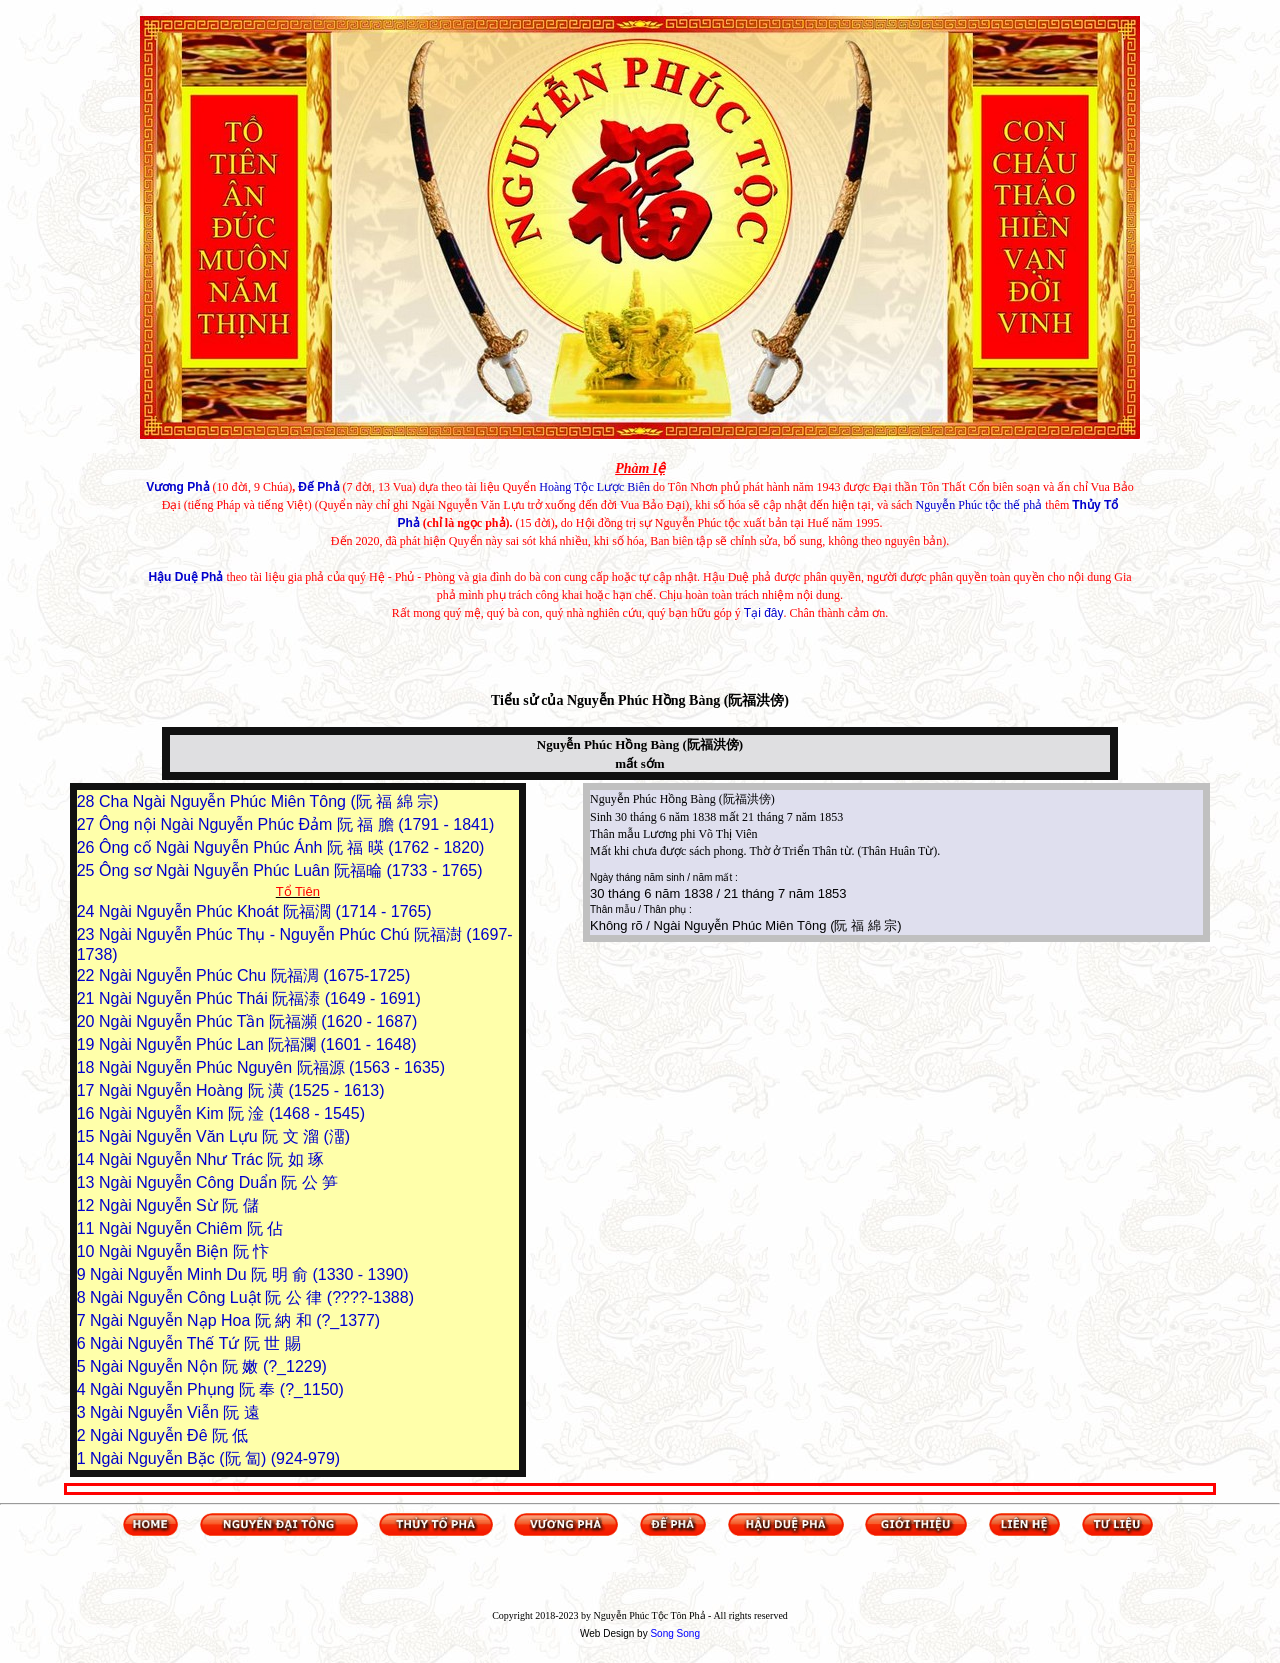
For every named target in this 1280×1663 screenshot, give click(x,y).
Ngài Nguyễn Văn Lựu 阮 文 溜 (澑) (224, 1136)
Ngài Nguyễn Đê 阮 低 (169, 1435)
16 (88, 1113)
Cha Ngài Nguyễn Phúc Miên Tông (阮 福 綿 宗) (269, 801)
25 (88, 870)
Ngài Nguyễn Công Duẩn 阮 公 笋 (218, 1182)
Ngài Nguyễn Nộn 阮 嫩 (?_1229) (208, 1366)
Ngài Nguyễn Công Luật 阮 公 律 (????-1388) (252, 1297)
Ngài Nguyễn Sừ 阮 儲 (179, 1205)
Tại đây (764, 613)
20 (88, 1021)
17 (88, 1090)
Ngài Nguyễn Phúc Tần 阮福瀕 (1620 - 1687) (258, 1021)
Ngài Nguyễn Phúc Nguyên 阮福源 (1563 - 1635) (272, 1067)
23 (88, 934)
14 (88, 1159)
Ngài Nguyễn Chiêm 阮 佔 (191, 1228)
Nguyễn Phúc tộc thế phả (979, 505)
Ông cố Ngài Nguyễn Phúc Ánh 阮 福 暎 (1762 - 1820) (291, 847)
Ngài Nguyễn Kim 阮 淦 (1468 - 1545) (232, 1113)
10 (88, 1251)
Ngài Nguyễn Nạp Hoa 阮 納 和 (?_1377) (235, 1320)
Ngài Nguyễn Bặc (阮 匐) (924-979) (215, 1458)
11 (88, 1228)
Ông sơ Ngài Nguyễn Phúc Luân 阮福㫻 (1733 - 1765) (291, 870)
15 (88, 1136)
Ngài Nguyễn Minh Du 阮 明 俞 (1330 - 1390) (249, 1274)
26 (88, 847)
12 (88, 1205)
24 (88, 911)
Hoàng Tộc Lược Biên (594, 487)
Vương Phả (177, 487)
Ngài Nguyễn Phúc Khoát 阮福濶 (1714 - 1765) (265, 911)
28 (88, 801)
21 (88, 998)
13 (88, 1182)
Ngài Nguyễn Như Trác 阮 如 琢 (211, 1159)
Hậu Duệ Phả (185, 577)
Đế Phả (318, 487)
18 (88, 1067)
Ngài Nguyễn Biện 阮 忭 (184, 1251)
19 (88, 1044)
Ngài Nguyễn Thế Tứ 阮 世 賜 (195, 1343)
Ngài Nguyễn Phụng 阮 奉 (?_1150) (217, 1389)
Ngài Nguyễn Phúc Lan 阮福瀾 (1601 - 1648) (258, 1044)
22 (88, 975)
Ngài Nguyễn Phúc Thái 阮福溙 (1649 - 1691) (260, 998)
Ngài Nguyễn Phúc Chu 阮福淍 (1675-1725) (254, 975)
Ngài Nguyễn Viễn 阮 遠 (175, 1412)
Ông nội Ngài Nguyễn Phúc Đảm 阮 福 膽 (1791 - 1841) (296, 824)
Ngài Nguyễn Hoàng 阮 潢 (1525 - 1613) (242, 1090)
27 (88, 824)
